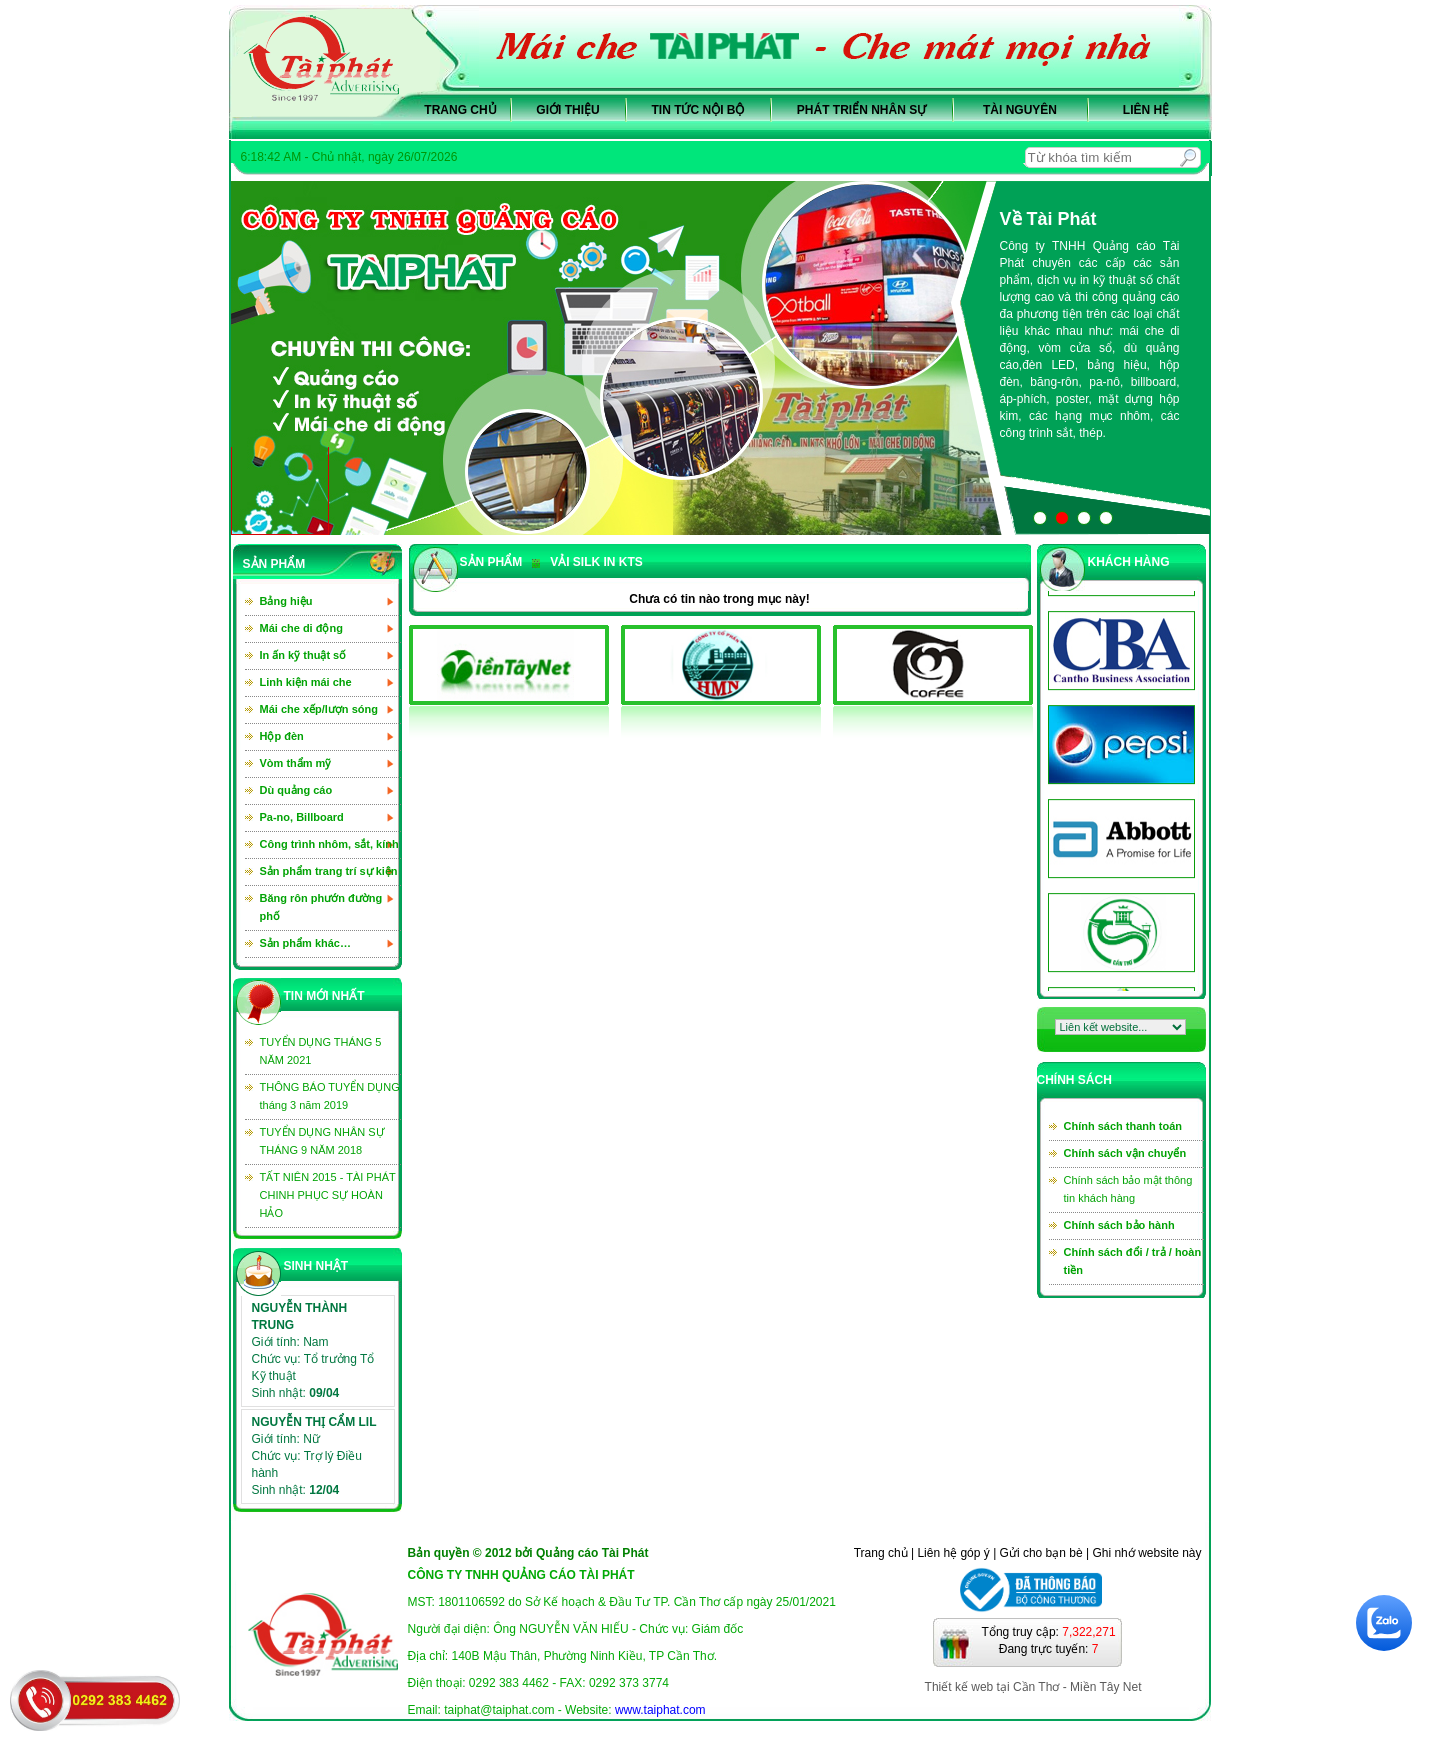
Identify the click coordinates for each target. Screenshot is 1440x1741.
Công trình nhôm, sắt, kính (329, 844)
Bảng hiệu (286, 601)
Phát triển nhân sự (861, 110)
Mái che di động (301, 628)
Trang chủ (460, 110)
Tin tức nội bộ (698, 110)
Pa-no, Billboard (302, 817)
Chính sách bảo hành (1119, 1225)
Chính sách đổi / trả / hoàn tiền (1133, 1261)
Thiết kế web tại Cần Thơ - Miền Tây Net (1033, 1687)
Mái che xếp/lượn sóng (319, 709)
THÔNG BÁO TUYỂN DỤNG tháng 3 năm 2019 (330, 1096)
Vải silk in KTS (587, 562)
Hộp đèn (282, 736)
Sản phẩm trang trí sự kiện (329, 871)
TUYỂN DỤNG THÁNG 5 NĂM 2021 (321, 1051)
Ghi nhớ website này (1146, 1553)
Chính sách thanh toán (1123, 1126)
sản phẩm (491, 562)
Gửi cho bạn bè (1041, 1553)
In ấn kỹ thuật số (303, 655)
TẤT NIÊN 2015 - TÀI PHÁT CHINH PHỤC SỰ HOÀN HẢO (328, 1195)
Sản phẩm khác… (305, 943)
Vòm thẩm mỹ (296, 763)
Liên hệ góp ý (953, 1553)
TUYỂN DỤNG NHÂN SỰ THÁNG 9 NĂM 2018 (322, 1141)
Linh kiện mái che (306, 682)
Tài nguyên (1020, 110)
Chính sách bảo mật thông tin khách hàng (1128, 1189)
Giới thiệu (567, 110)
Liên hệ (1146, 110)
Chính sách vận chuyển (1125, 1153)
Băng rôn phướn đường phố (321, 907)
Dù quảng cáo (296, 790)
